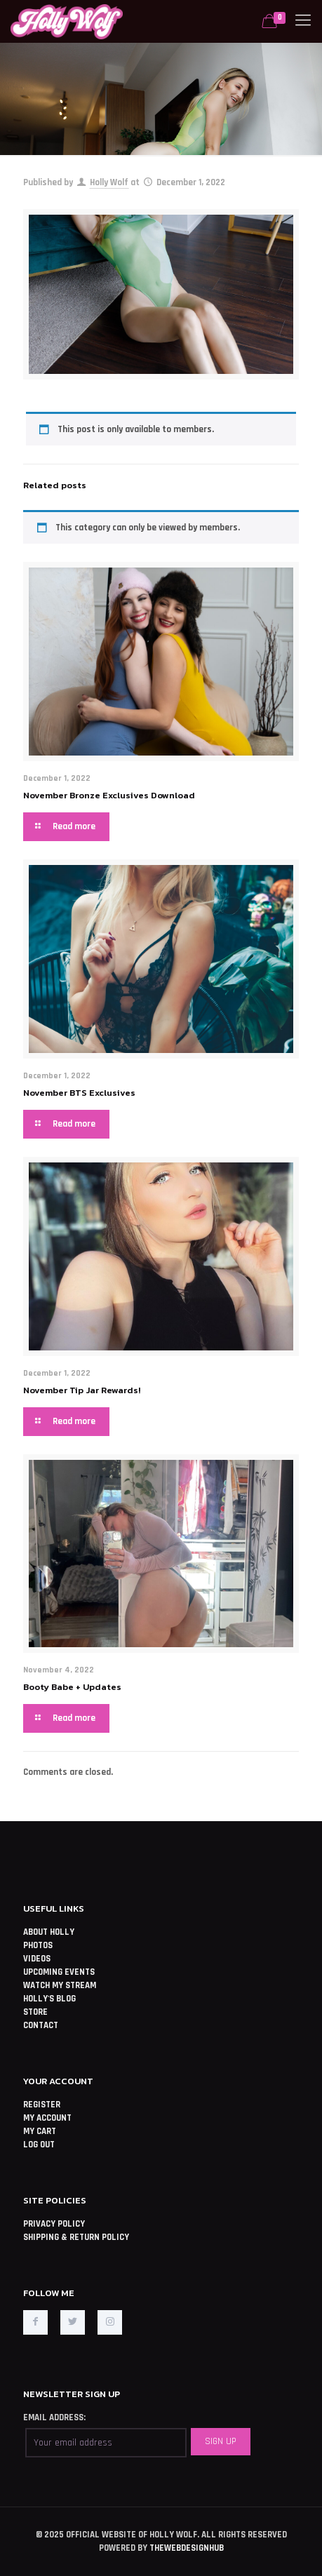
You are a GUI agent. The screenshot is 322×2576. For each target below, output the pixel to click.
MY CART (39, 2131)
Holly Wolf (109, 182)
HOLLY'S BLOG (49, 1998)
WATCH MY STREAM (59, 1985)
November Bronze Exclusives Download (109, 795)
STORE (35, 2012)
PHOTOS (38, 1945)
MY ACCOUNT (47, 2118)
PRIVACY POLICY (54, 2223)
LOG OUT (39, 2144)
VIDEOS (37, 1958)
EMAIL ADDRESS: (54, 2417)
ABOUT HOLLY (48, 1932)
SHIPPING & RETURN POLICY (76, 2237)
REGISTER (41, 2104)
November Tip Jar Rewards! (81, 1390)
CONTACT (40, 2025)
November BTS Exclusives (79, 1092)
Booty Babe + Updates (72, 1686)
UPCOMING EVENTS (59, 1972)
